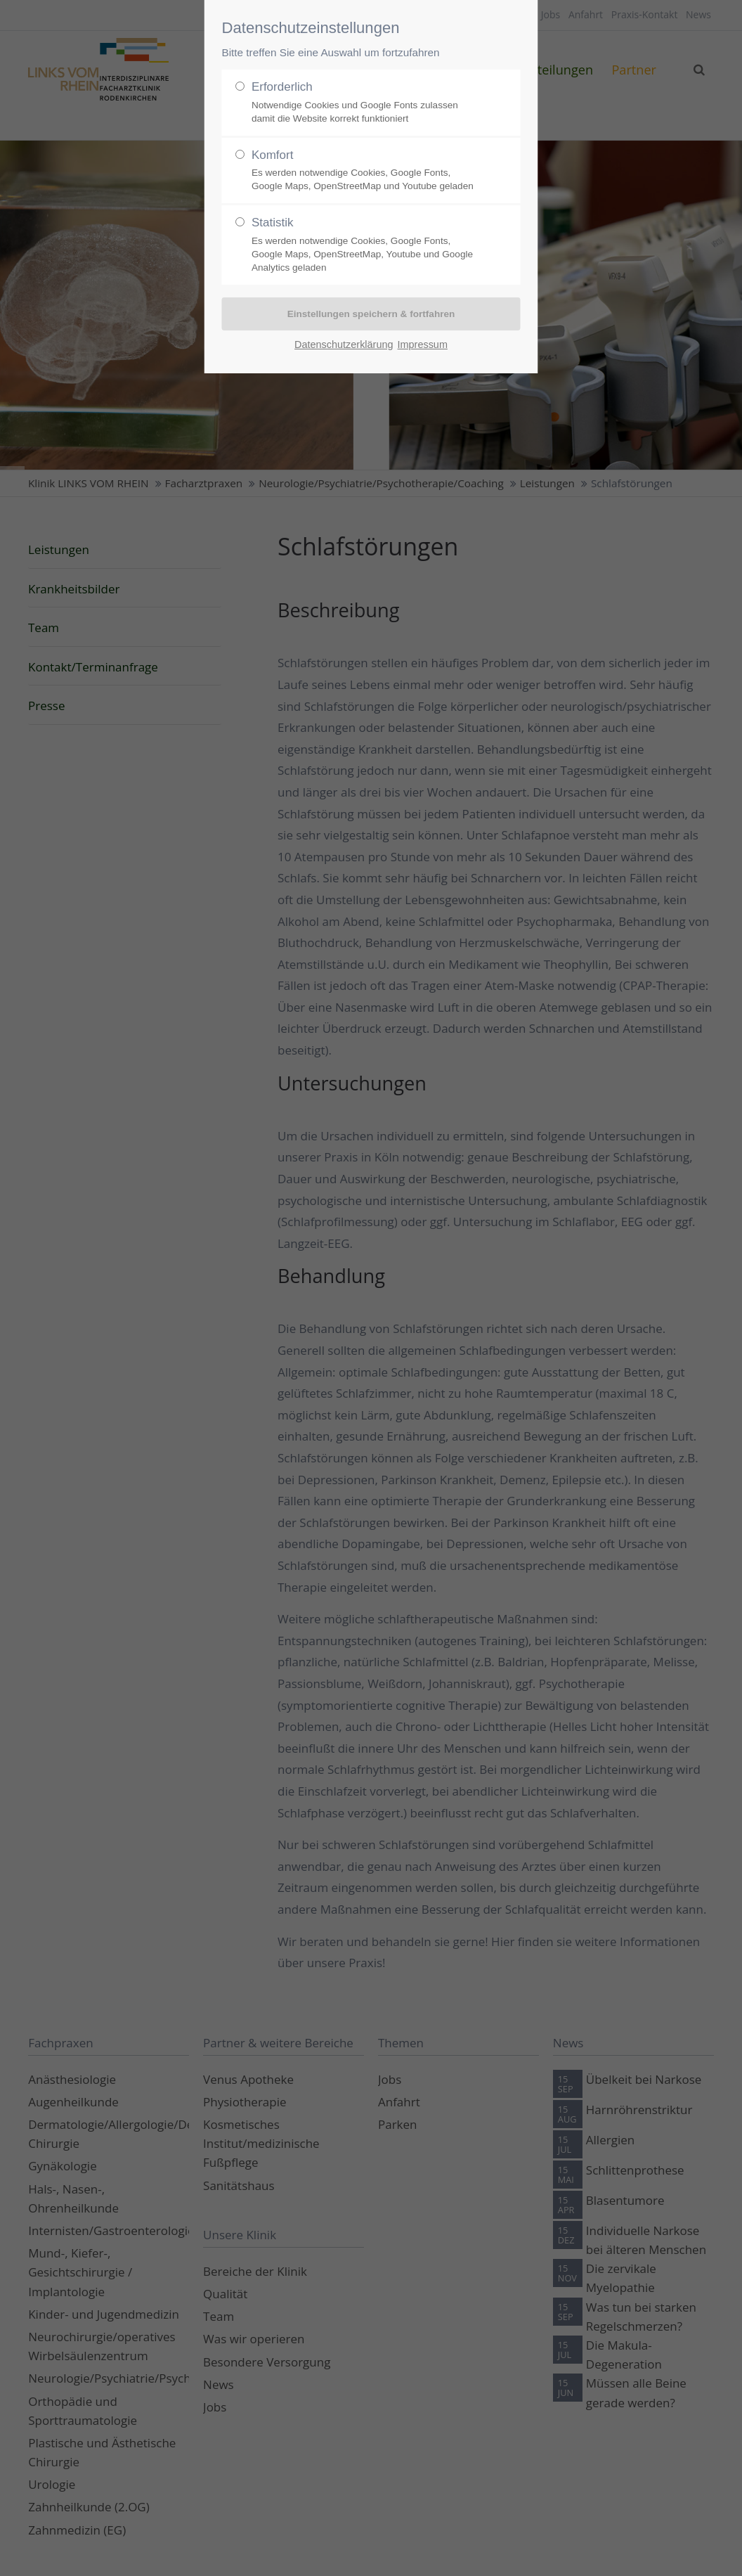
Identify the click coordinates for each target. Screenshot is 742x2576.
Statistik (365, 245)
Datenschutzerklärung (343, 344)
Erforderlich (365, 102)
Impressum (423, 344)
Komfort (365, 170)
